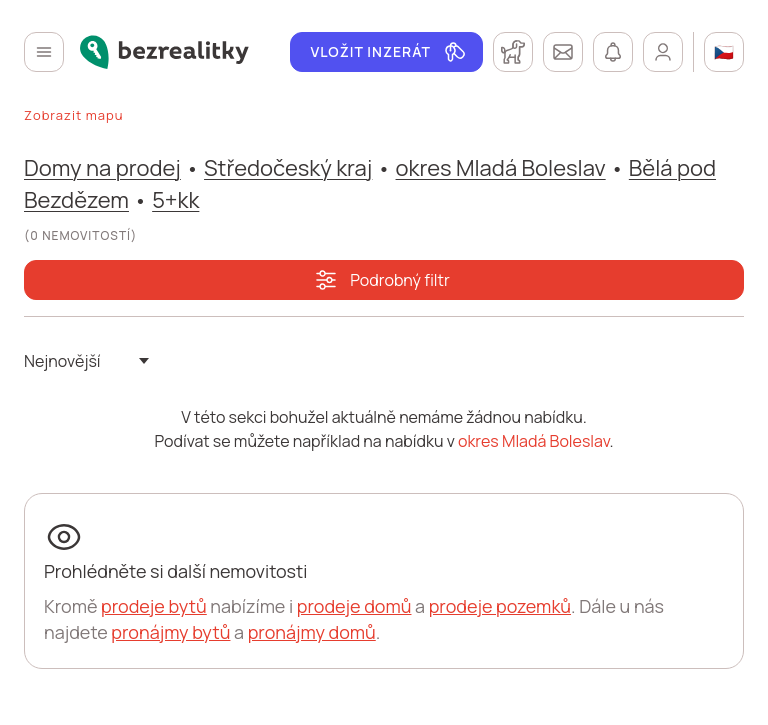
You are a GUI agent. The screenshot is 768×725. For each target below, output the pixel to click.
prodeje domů (354, 606)
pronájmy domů (312, 632)
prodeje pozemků (500, 606)
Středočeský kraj (288, 168)
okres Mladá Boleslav (501, 168)
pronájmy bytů (170, 632)
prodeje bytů (154, 606)
